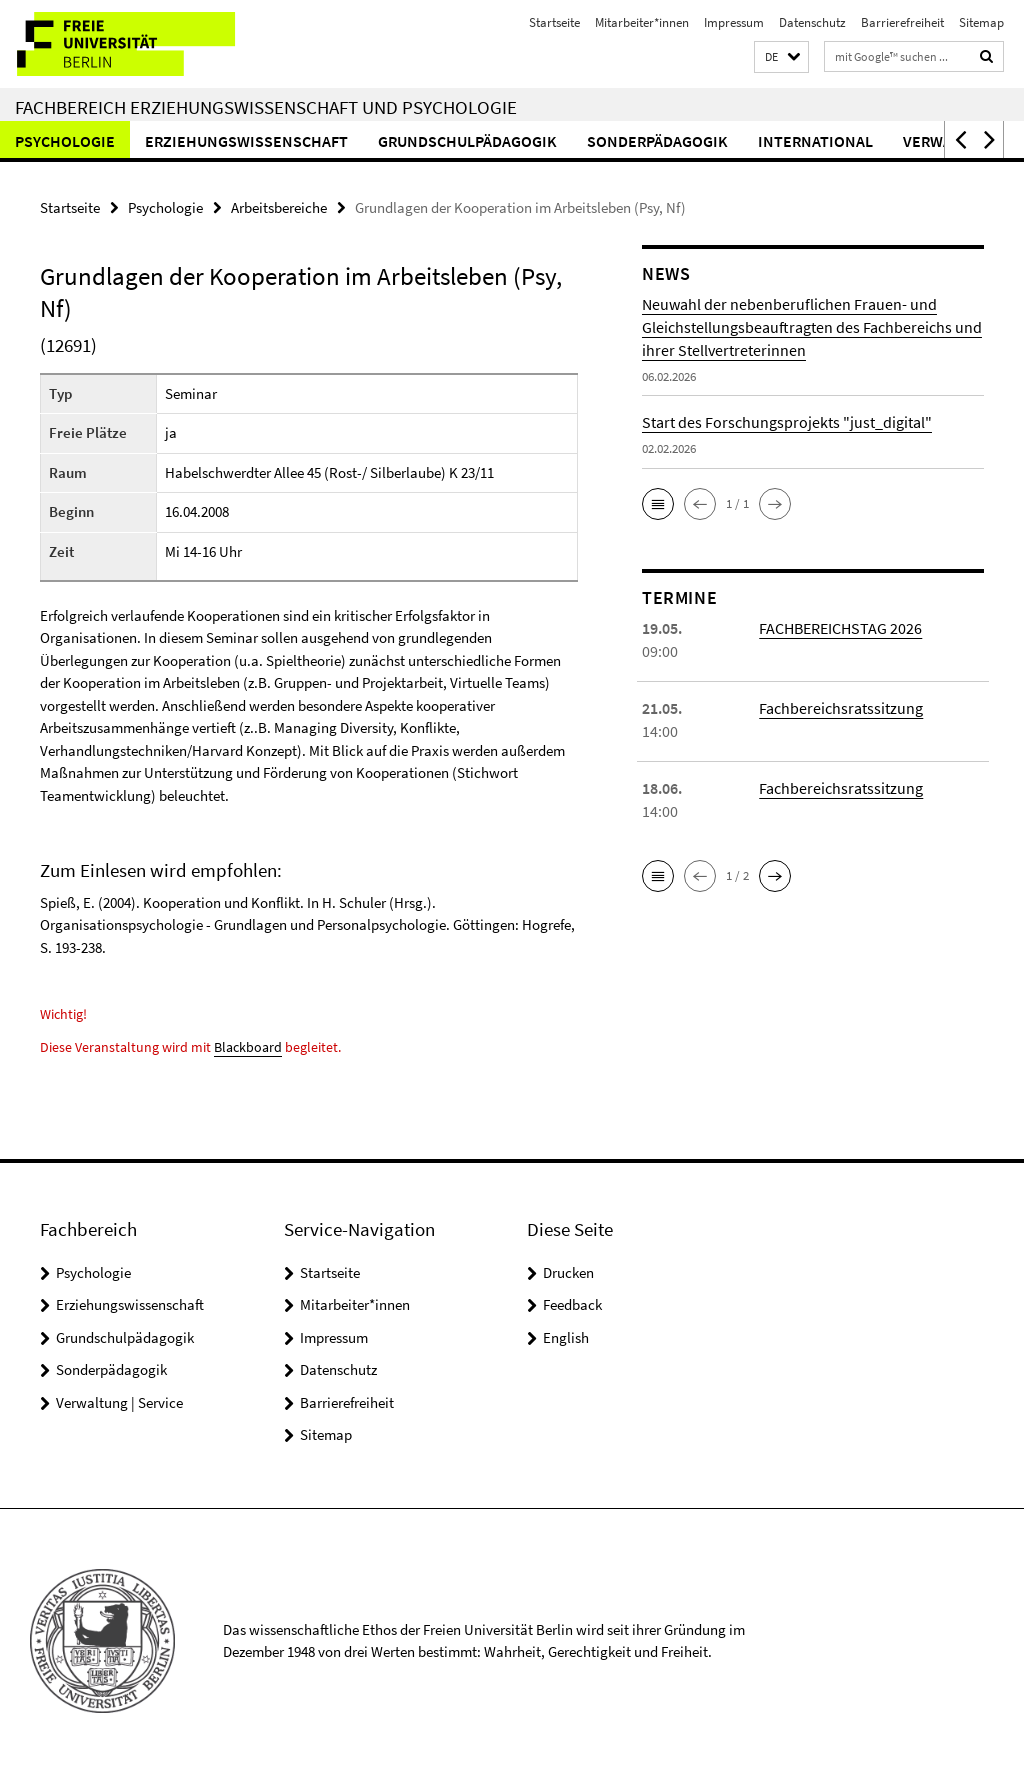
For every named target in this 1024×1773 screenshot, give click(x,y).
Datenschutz (812, 22)
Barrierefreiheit (902, 22)
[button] (781, 57)
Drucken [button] (568, 1272)
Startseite (554, 22)
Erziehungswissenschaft (246, 141)
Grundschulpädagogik (467, 141)
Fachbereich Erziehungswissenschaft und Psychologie (266, 107)
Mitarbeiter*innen (642, 22)
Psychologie (65, 141)
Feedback (572, 1304)
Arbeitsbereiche (279, 207)
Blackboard (248, 1047)
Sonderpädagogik (657, 141)
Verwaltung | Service (119, 1402)
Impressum (734, 22)
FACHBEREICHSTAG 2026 (840, 628)
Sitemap (981, 22)
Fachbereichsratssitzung (841, 708)
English (566, 1337)
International (815, 141)
